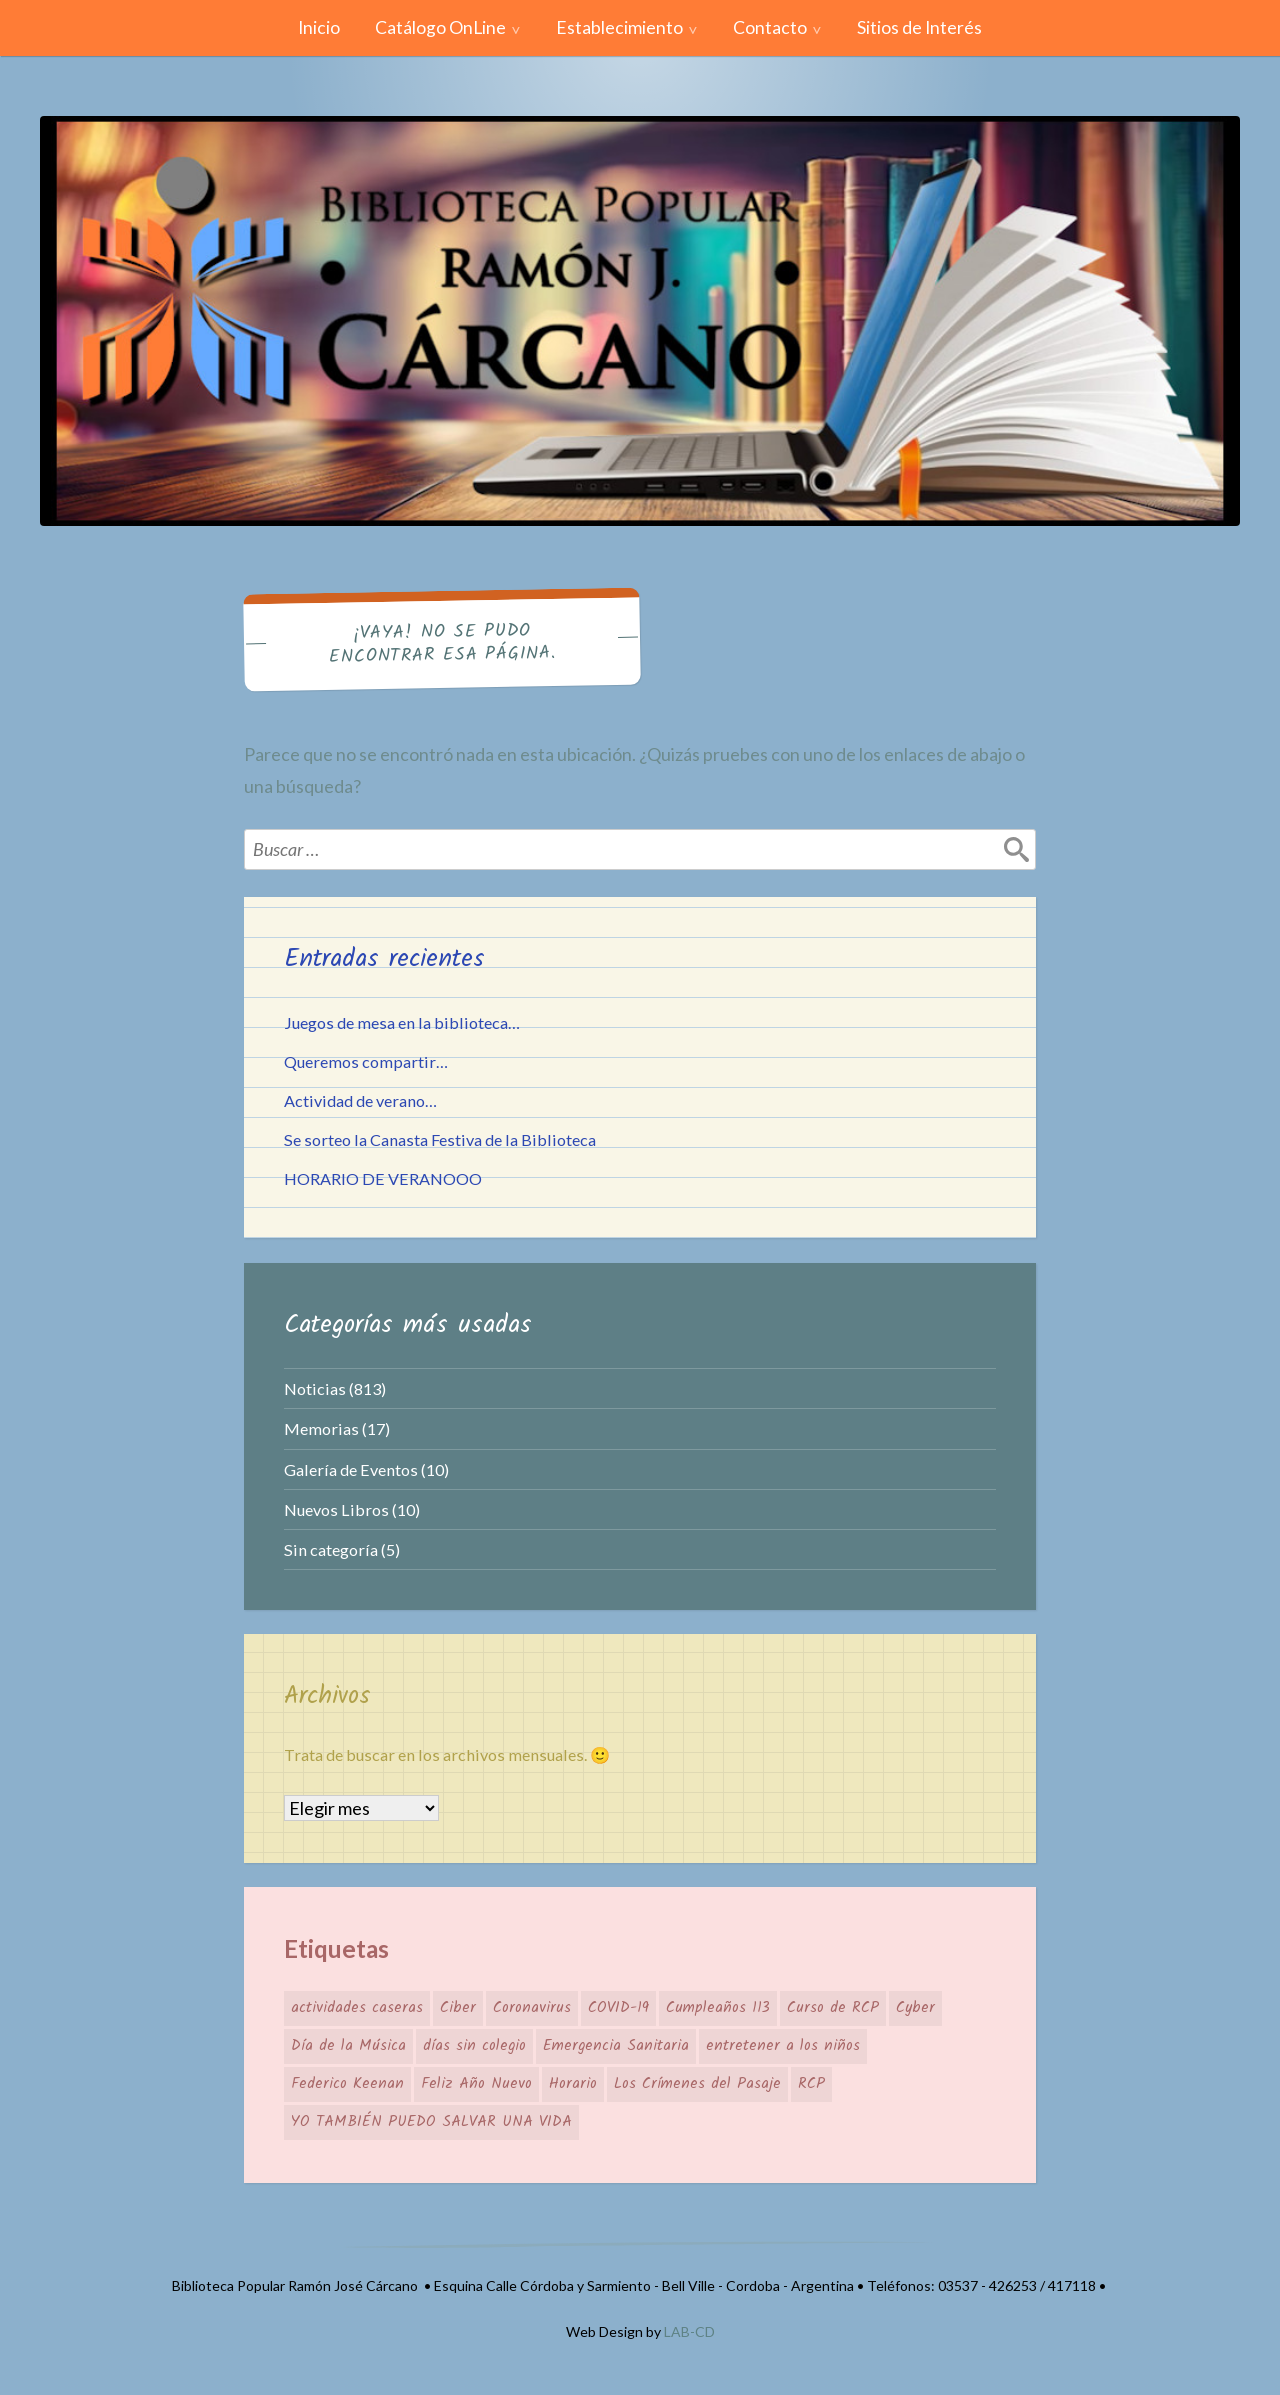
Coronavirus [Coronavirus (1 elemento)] (532, 2008)
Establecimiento (619, 27)
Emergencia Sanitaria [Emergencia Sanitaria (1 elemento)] (616, 2046)
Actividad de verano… (360, 1100)
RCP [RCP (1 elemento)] (811, 2084)
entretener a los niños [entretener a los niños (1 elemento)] (783, 2046)
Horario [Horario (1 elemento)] (573, 2084)
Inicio (319, 27)
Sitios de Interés (919, 27)
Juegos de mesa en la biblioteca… (402, 1022)
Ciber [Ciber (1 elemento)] (458, 2008)
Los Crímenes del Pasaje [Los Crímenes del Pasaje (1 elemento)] (697, 2084)
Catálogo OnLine (440, 27)
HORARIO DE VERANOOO (383, 1178)
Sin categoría (331, 1549)
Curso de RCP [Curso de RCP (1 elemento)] (833, 2008)
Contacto (770, 27)
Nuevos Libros (336, 1509)
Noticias (315, 1388)
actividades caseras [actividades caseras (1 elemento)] (357, 2008)
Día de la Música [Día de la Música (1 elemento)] (348, 2046)
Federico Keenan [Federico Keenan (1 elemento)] (347, 2084)
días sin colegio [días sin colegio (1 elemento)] (474, 2046)
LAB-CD (689, 2331)
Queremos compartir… (366, 1061)
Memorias (321, 1428)
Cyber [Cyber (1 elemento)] (915, 2008)
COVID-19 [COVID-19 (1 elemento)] (618, 2008)
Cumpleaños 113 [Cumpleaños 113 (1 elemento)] (718, 2008)
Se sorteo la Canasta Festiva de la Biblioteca (440, 1139)
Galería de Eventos (351, 1469)
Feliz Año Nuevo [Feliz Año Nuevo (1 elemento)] (476, 2084)
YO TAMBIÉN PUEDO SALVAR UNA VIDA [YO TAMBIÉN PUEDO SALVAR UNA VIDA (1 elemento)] (431, 2122)
